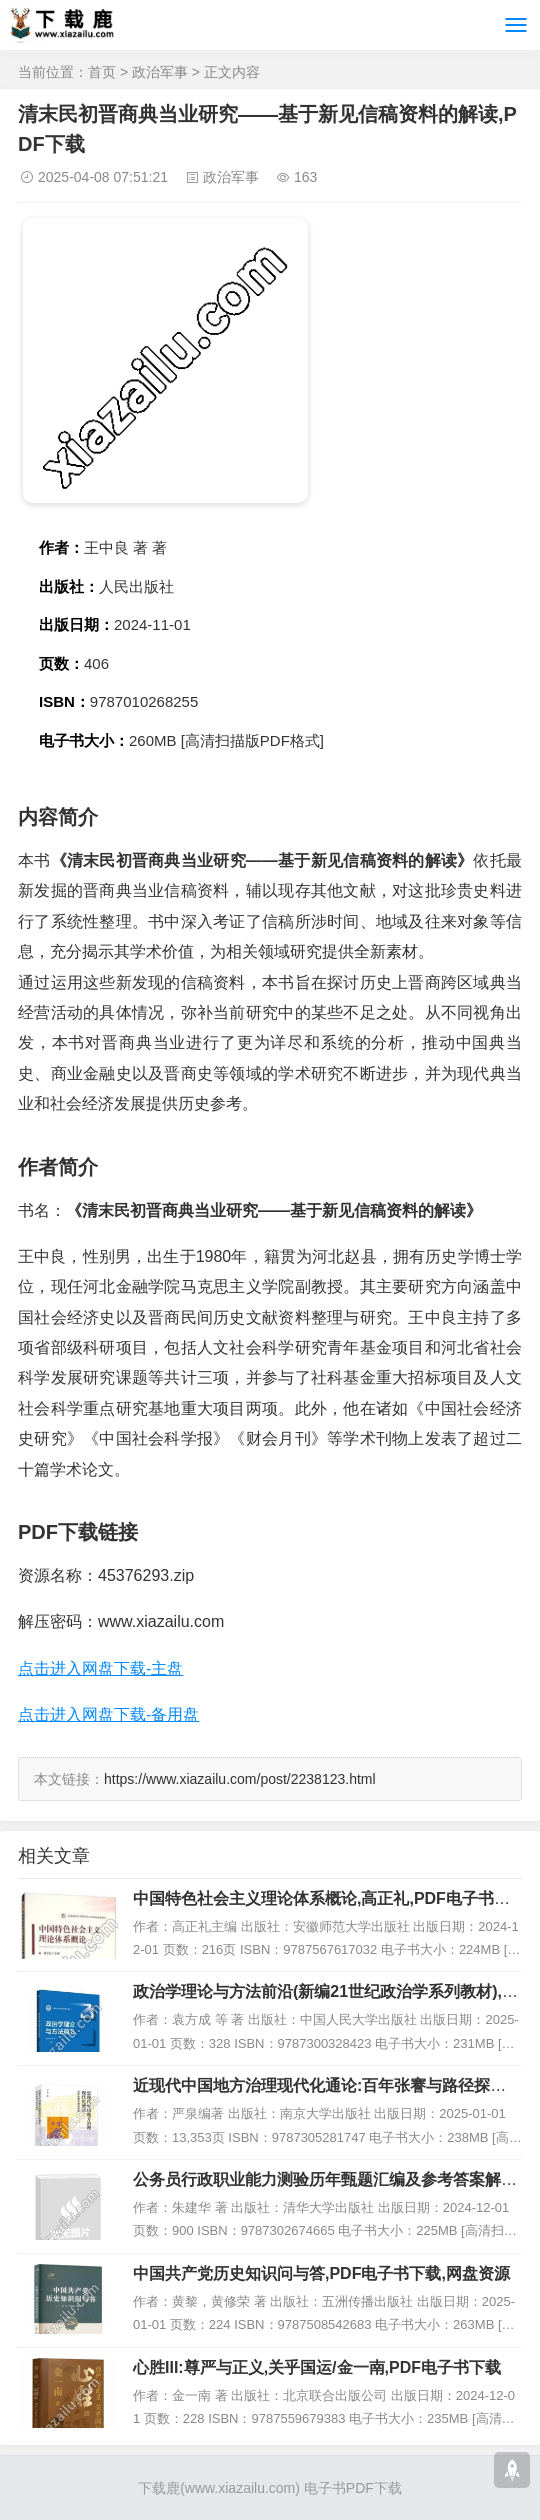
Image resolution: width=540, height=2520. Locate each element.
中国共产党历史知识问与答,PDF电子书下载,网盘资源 (321, 2273)
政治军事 (160, 72)
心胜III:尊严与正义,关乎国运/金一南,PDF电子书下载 (317, 2367)
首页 (102, 72)
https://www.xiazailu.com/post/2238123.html (240, 1779)
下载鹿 (159, 2488)
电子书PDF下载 (353, 2488)
